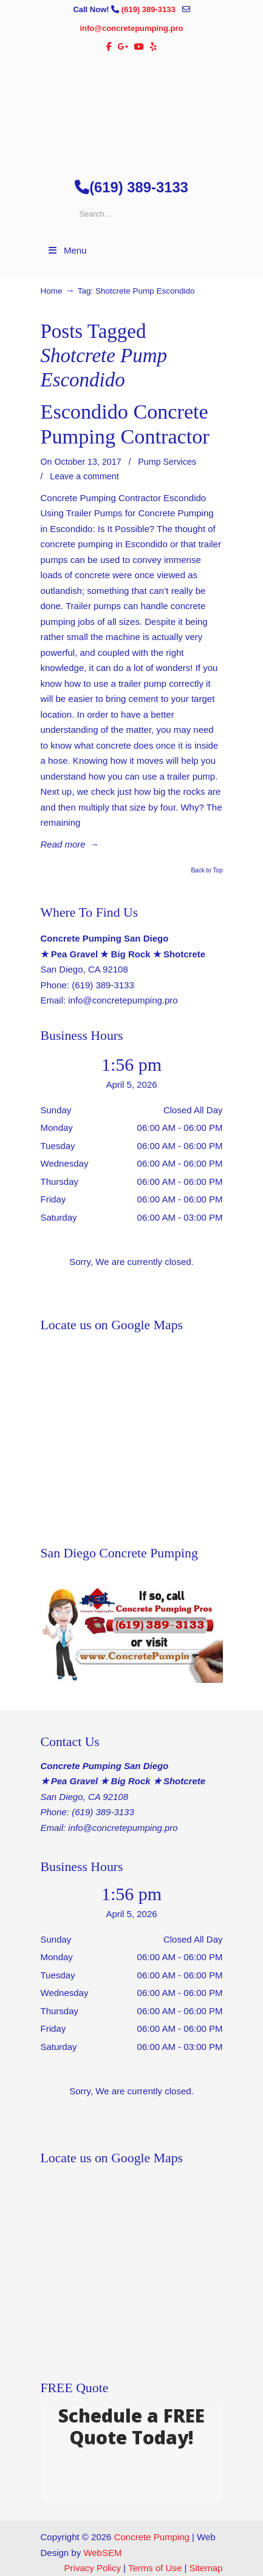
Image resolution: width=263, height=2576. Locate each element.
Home (52, 290)
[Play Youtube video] (132, 1631)
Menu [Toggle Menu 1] (67, 250)
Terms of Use (155, 2568)
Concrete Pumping (152, 2537)
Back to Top (206, 871)
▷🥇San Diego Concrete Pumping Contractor (132, 110)
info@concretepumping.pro (131, 28)
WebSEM (102, 2552)
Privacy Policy (92, 2568)
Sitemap (205, 2568)
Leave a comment (84, 476)
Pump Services (167, 462)
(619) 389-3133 (149, 9)
